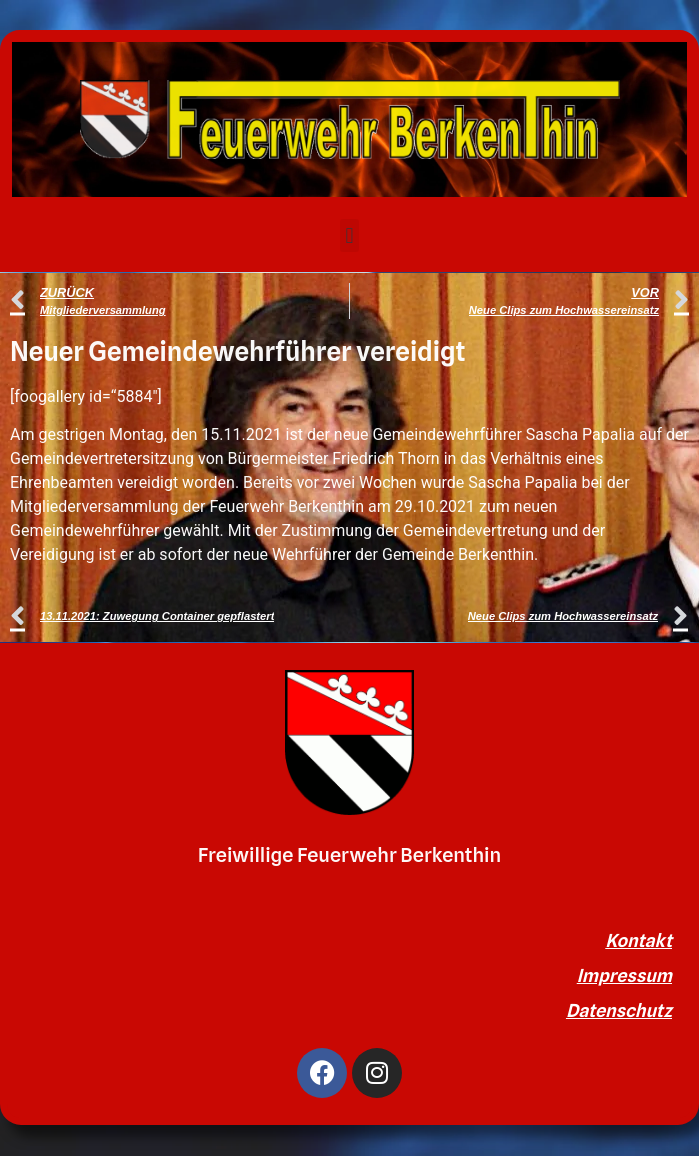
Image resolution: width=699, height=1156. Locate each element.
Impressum (624, 975)
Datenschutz (619, 1010)
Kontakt (638, 940)
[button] (349, 235)
